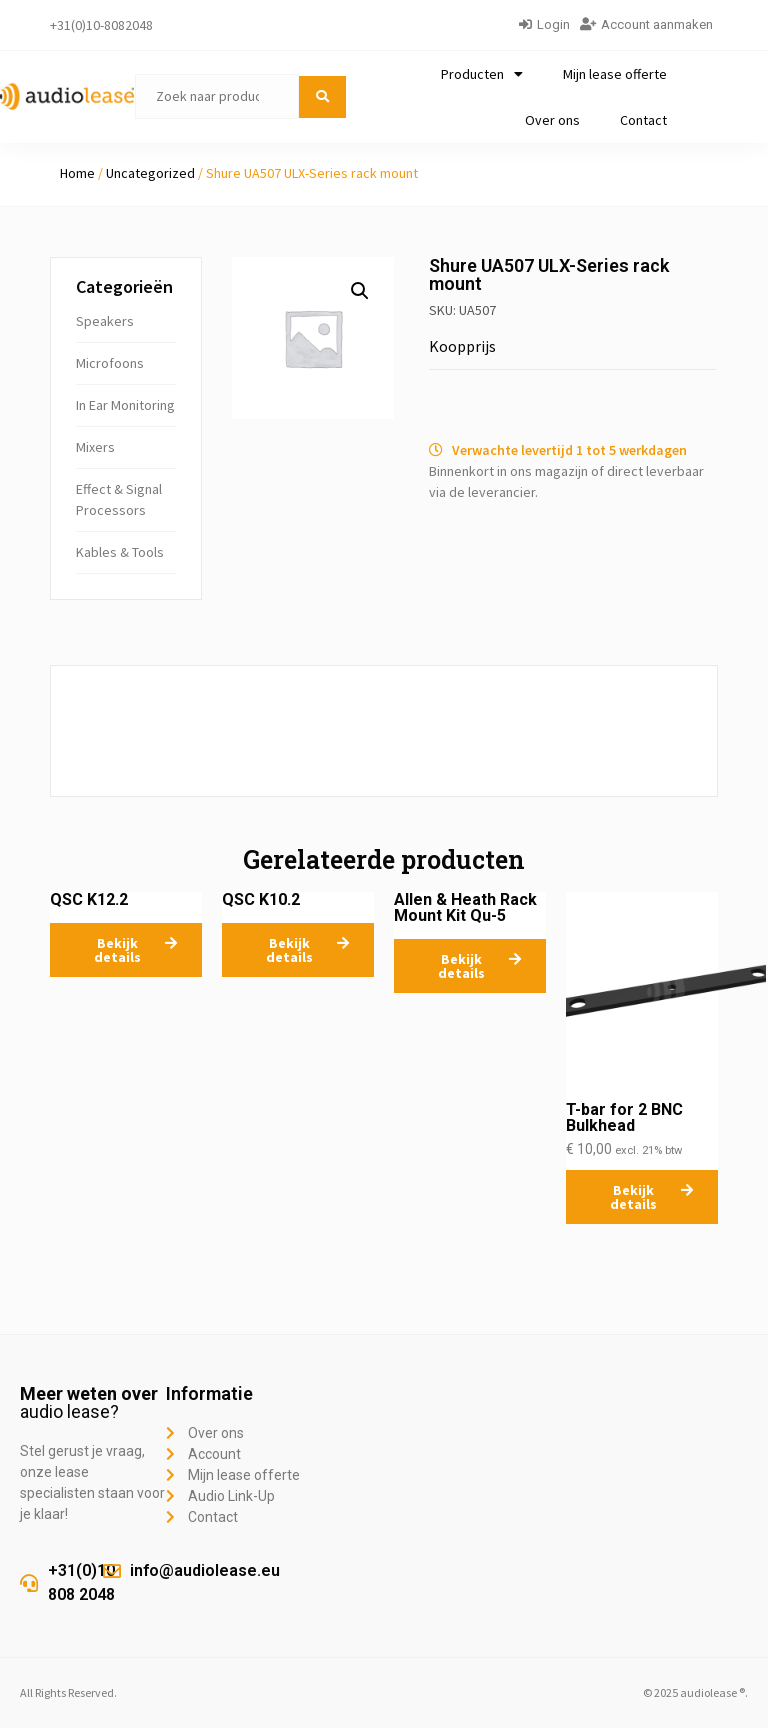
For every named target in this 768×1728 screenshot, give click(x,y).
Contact (643, 120)
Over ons (552, 120)
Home (77, 173)
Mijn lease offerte (615, 74)
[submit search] (322, 97)
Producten (482, 74)
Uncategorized (150, 173)
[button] (360, 291)
